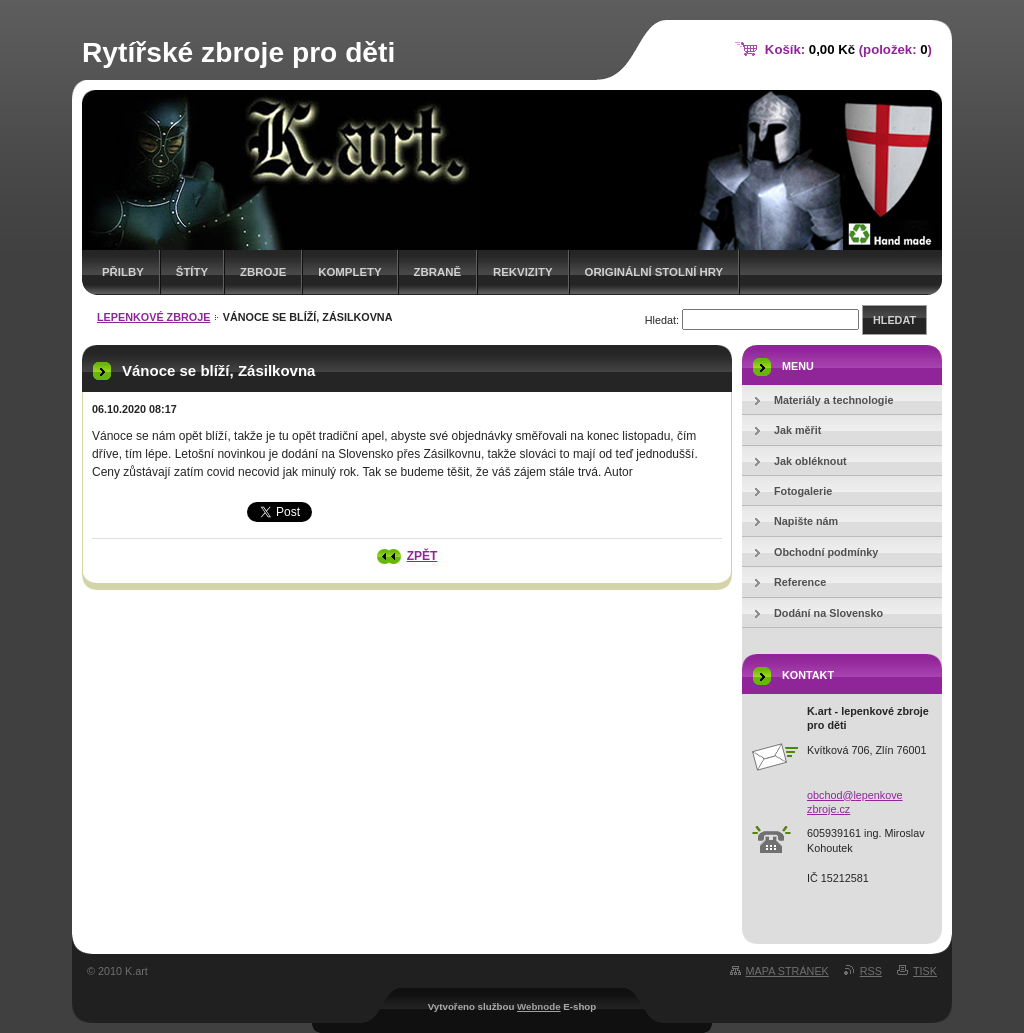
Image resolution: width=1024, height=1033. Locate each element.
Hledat (894, 320)
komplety (349, 272)
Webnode (539, 1006)
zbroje (263, 272)
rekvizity (523, 272)
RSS (871, 971)
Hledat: (662, 320)
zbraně (437, 272)
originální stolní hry (654, 272)
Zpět (422, 556)
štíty (192, 272)
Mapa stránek (787, 971)
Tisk (925, 971)
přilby (123, 272)
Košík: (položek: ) (848, 49)
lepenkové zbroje (153, 317)
